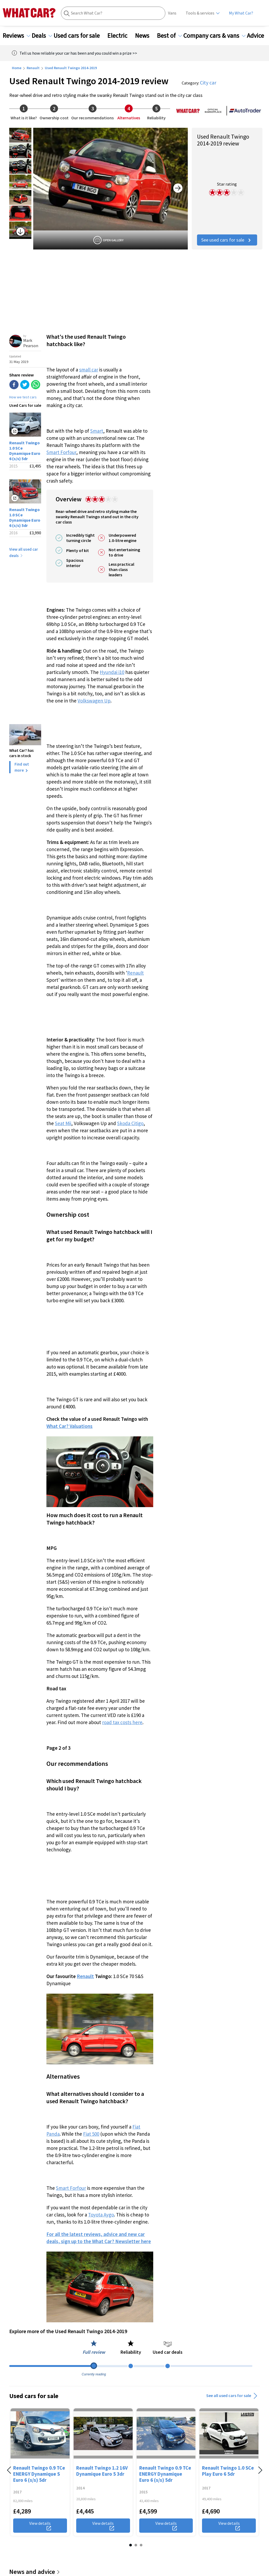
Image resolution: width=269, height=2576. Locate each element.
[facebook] (14, 385)
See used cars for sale (227, 240)
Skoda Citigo (130, 1123)
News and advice (34, 2572)
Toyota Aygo (101, 2214)
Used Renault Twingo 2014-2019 (71, 67)
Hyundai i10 (112, 672)
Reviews (16, 35)
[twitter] (25, 385)
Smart (96, 431)
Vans (172, 13)
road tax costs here (122, 1722)
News (145, 35)
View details (40, 2526)
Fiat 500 (91, 2134)
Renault (33, 67)
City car (208, 82)
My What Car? (241, 13)
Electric (120, 35)
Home (16, 67)
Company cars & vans (214, 35)
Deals (42, 35)
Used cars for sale (80, 35)
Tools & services (200, 13)
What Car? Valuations (69, 1426)
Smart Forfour (61, 452)
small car (88, 369)
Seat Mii (63, 1123)
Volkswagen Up (94, 700)
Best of (169, 35)
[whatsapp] (35, 385)
